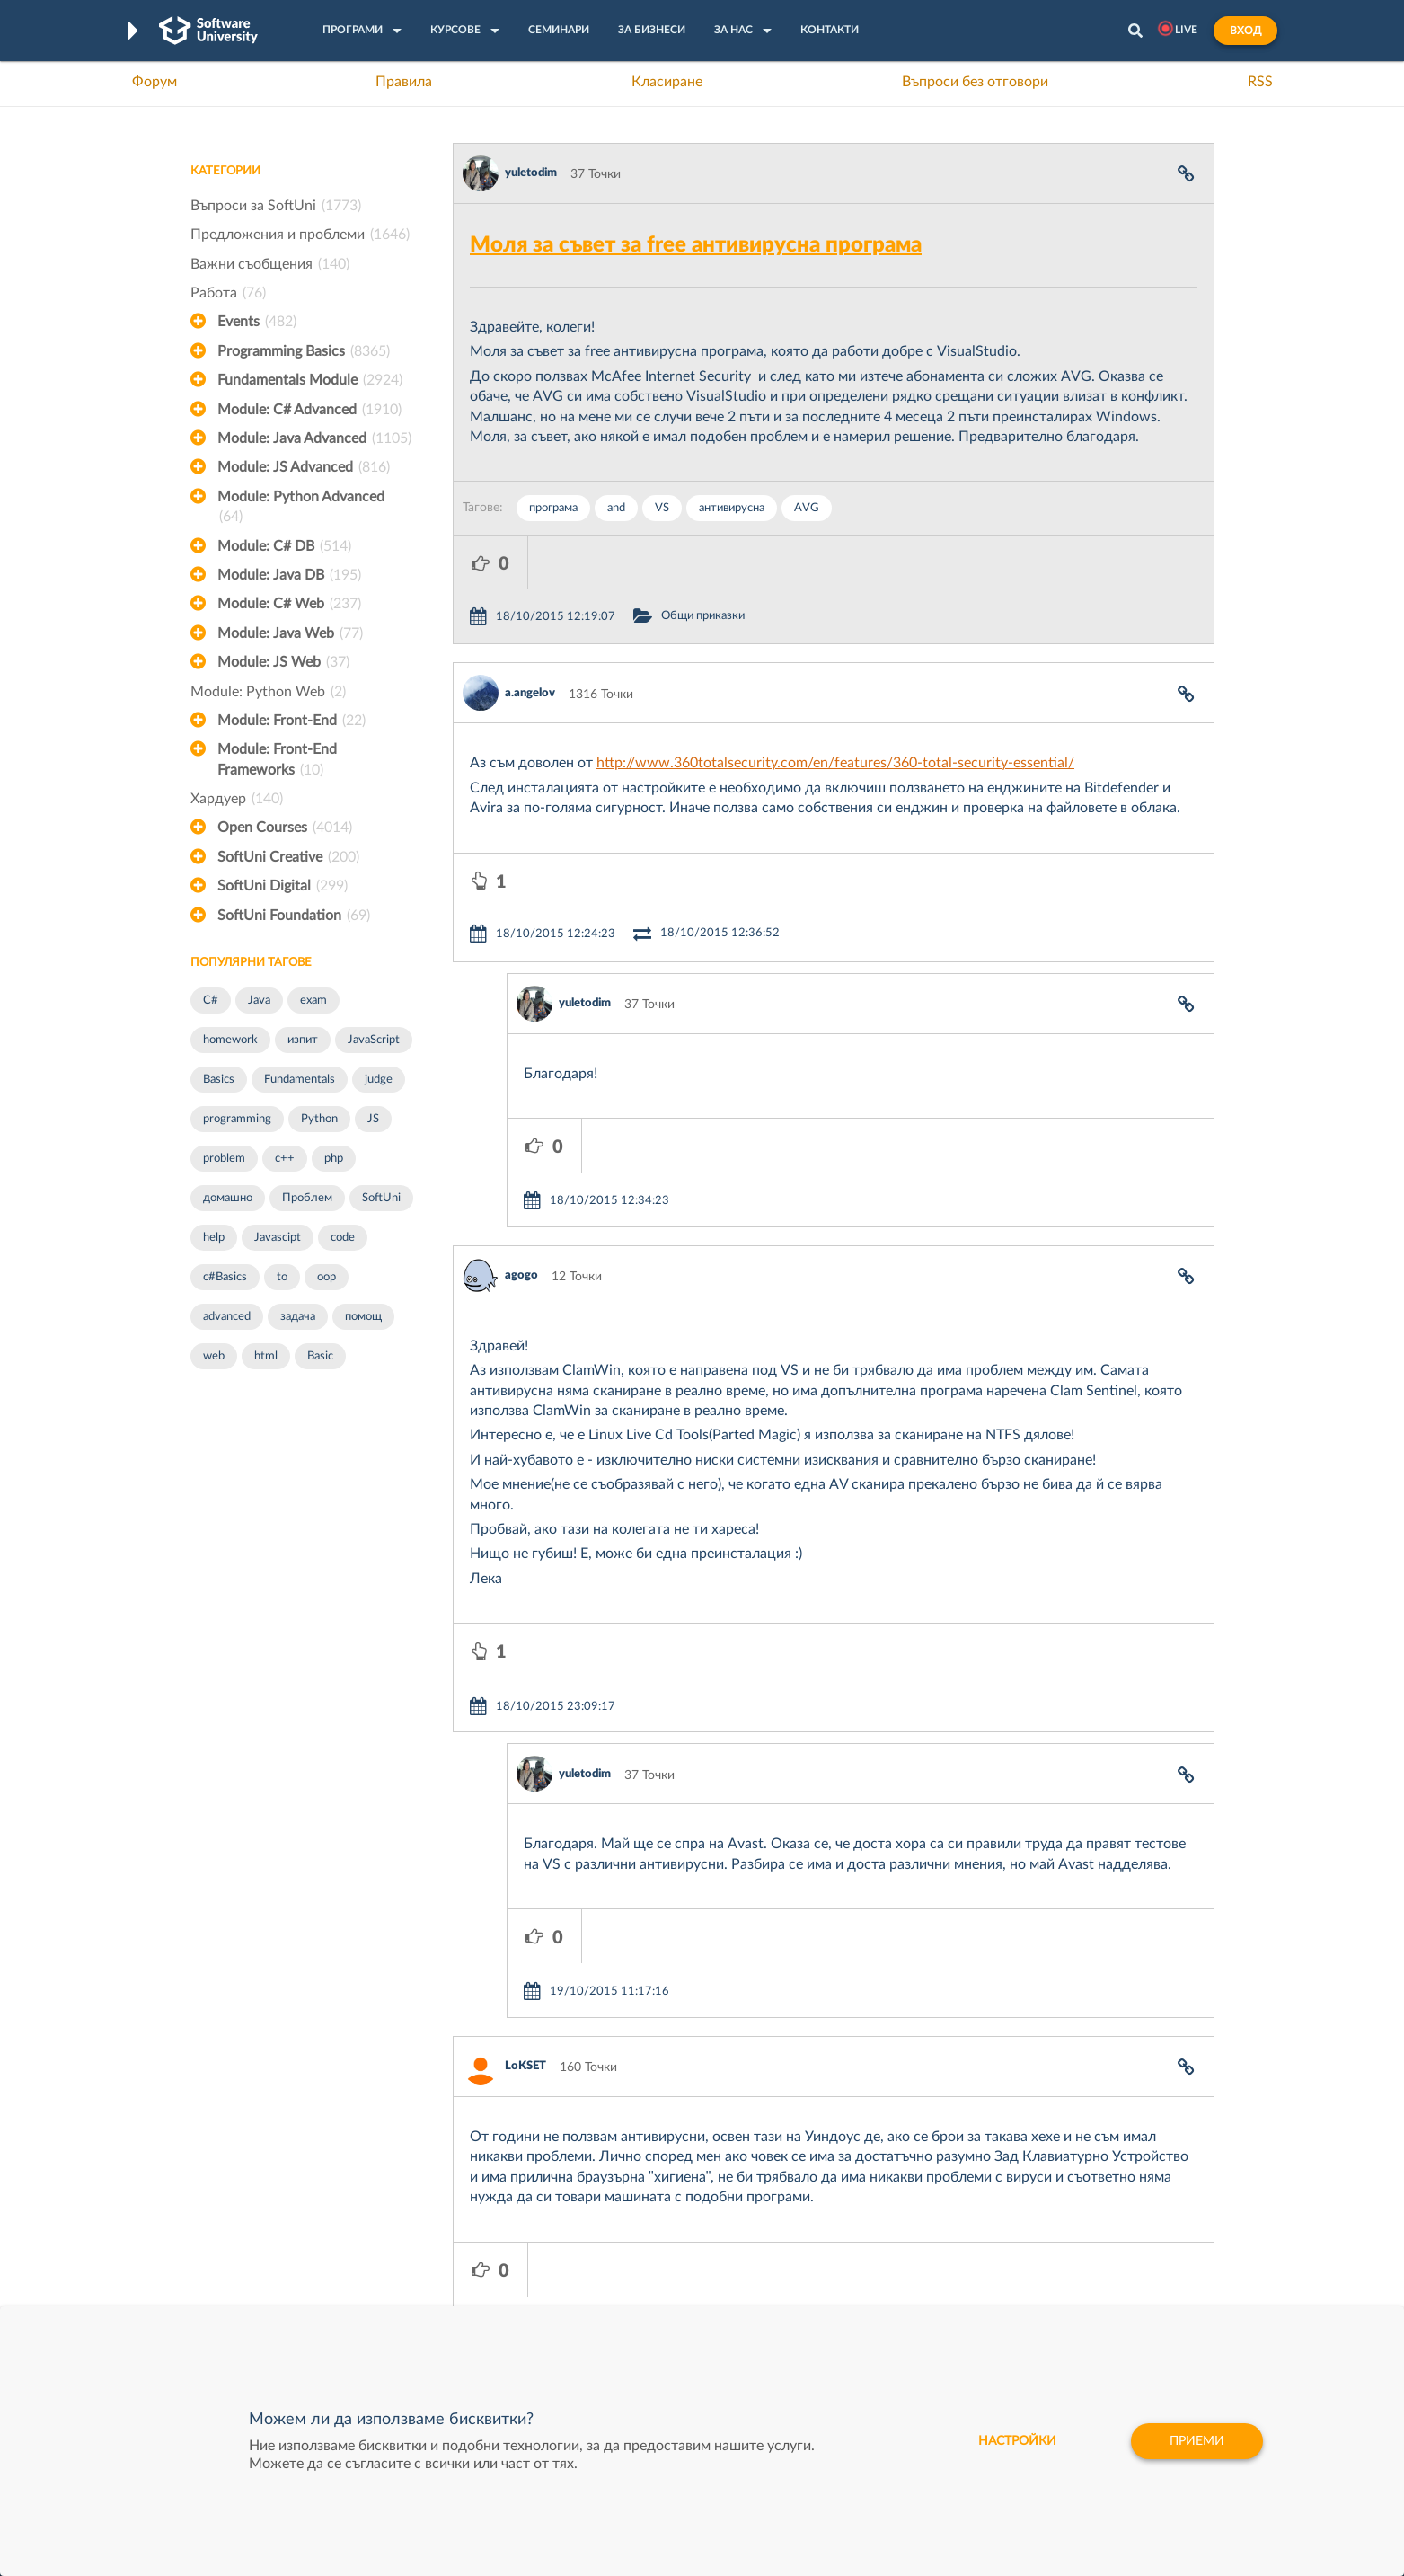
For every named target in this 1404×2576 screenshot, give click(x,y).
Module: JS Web (283, 662)
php (333, 1158)
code (343, 1238)
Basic (320, 1356)
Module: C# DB (284, 546)
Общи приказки (777, 562)
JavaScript (374, 1040)
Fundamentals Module (309, 380)
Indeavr (823, 2249)
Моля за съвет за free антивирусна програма (696, 245)
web (214, 1356)
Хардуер (236, 799)
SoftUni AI (617, 2249)
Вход (1245, 30)
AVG (806, 508)
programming (237, 1119)
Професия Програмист (256, 2277)
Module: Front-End (291, 720)
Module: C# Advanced (309, 410)
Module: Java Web (290, 633)
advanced (227, 1317)
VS (662, 508)
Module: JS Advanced (303, 467)
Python (319, 1119)
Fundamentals (299, 1079)
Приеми (1197, 2441)
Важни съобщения (269, 264)
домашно (227, 1198)
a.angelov (530, 639)
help (214, 1238)
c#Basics (225, 1277)
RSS (1260, 82)
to (282, 1277)
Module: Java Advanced (314, 438)
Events (256, 322)
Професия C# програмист (265, 2304)
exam (313, 1000)
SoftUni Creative (288, 857)
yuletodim (531, 173)
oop (326, 1277)
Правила (403, 82)
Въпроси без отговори (975, 82)
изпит (302, 1040)
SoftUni (381, 1198)
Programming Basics (303, 351)
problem (224, 1158)
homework (230, 1040)
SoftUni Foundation (293, 915)
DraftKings (832, 2277)
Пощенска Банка (851, 2304)
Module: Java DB (289, 575)
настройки (1017, 2441)
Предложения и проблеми (300, 234)
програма (553, 508)
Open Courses (284, 827)
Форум (154, 82)
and (616, 508)
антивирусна (731, 508)
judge (379, 1079)
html (266, 1356)
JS (373, 1119)
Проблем (307, 1198)
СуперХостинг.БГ (852, 2221)
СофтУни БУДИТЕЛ (645, 2277)
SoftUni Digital (282, 886)
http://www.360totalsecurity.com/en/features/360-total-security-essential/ (835, 709)
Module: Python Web (268, 692)
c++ (285, 1158)
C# (210, 1000)
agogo (521, 1114)
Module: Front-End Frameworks (277, 761)
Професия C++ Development (456, 2235)
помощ (363, 1317)
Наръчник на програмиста (267, 2249)
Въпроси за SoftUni (275, 206)
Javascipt (277, 1238)
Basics (218, 1079)
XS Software (837, 2193)
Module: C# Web (289, 604)
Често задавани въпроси (261, 2193)
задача (297, 1317)
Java (259, 1000)
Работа (228, 293)
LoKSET (525, 1796)
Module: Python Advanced (300, 508)
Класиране (666, 82)
